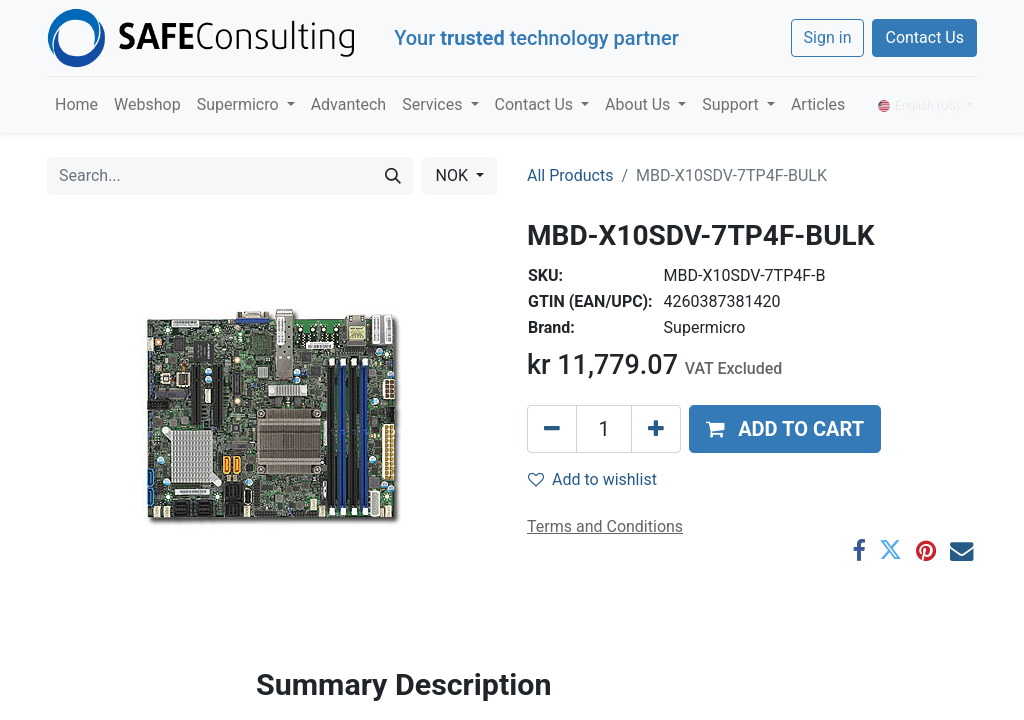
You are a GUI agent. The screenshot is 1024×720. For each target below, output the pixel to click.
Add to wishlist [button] (592, 479)
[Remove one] (552, 429)
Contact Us (924, 37)
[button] (785, 429)
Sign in (828, 37)
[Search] (393, 176)
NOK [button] (453, 175)
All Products (570, 175)
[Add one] (656, 429)
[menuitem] (76, 105)
